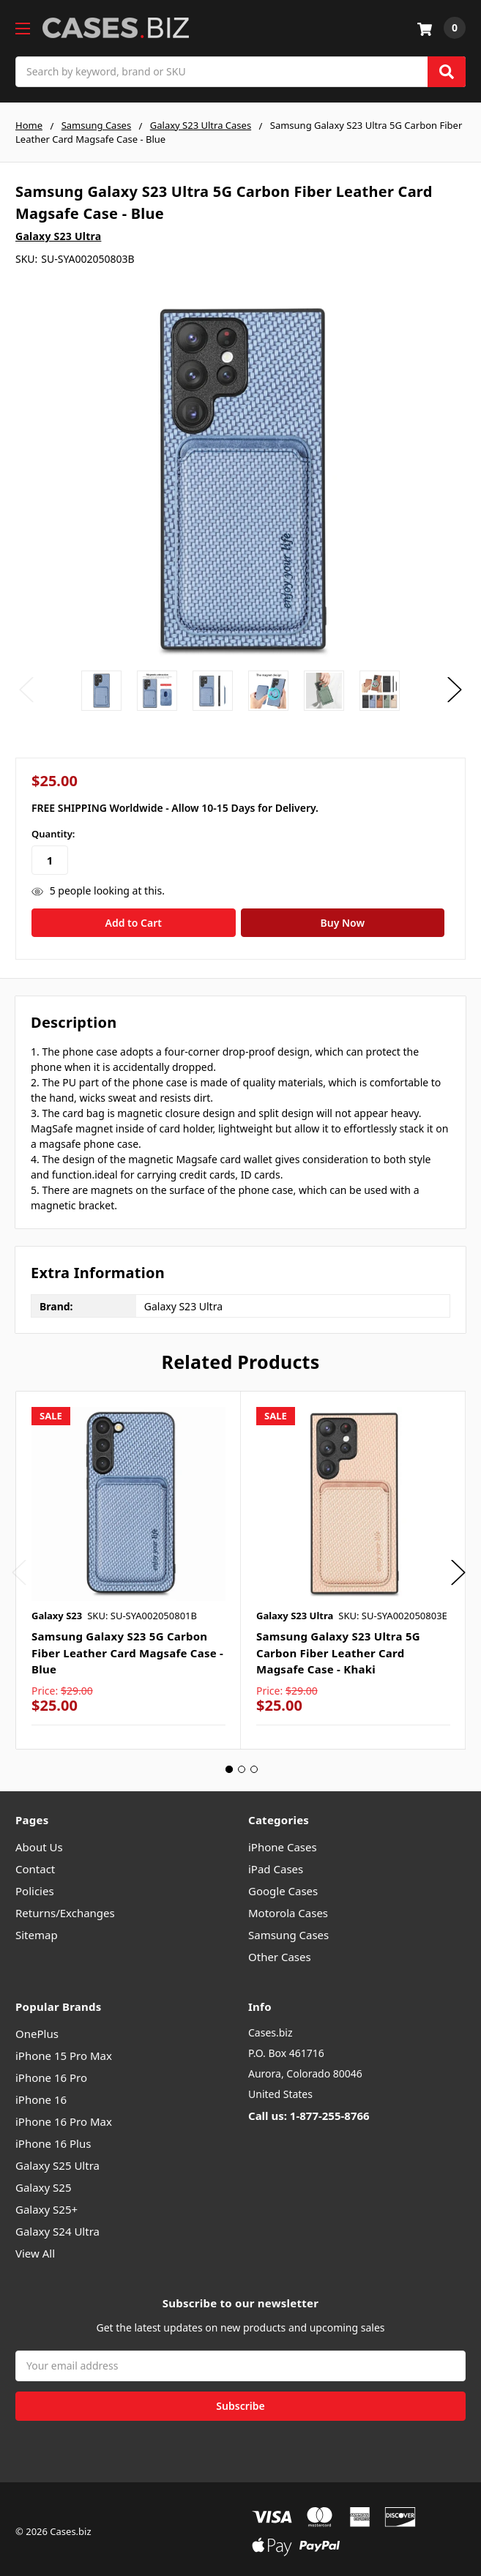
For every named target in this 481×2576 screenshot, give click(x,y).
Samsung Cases (288, 1929)
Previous (26, 690)
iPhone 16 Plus (53, 2138)
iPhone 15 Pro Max (63, 2050)
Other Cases (279, 1951)
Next (454, 690)
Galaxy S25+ (46, 2204)
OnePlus (37, 2028)
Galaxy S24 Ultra (57, 2226)
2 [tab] (241, 1763)
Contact (35, 1863)
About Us (39, 1841)
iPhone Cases (282, 1841)
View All (35, 2248)
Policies (34, 1885)
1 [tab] (229, 1763)
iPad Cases (275, 1863)
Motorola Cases (288, 1907)
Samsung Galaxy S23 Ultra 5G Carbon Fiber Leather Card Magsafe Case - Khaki (338, 1646)
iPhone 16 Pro (51, 2072)
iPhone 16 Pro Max (63, 2116)
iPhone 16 (41, 2094)
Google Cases (283, 1885)
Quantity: (53, 833)
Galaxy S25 (43, 2182)
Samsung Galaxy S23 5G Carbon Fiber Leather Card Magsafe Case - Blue (127, 1646)
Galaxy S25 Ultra (57, 2160)
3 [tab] (254, 1763)
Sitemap (36, 1929)
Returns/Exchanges (65, 1907)
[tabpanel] (128, 1564)
